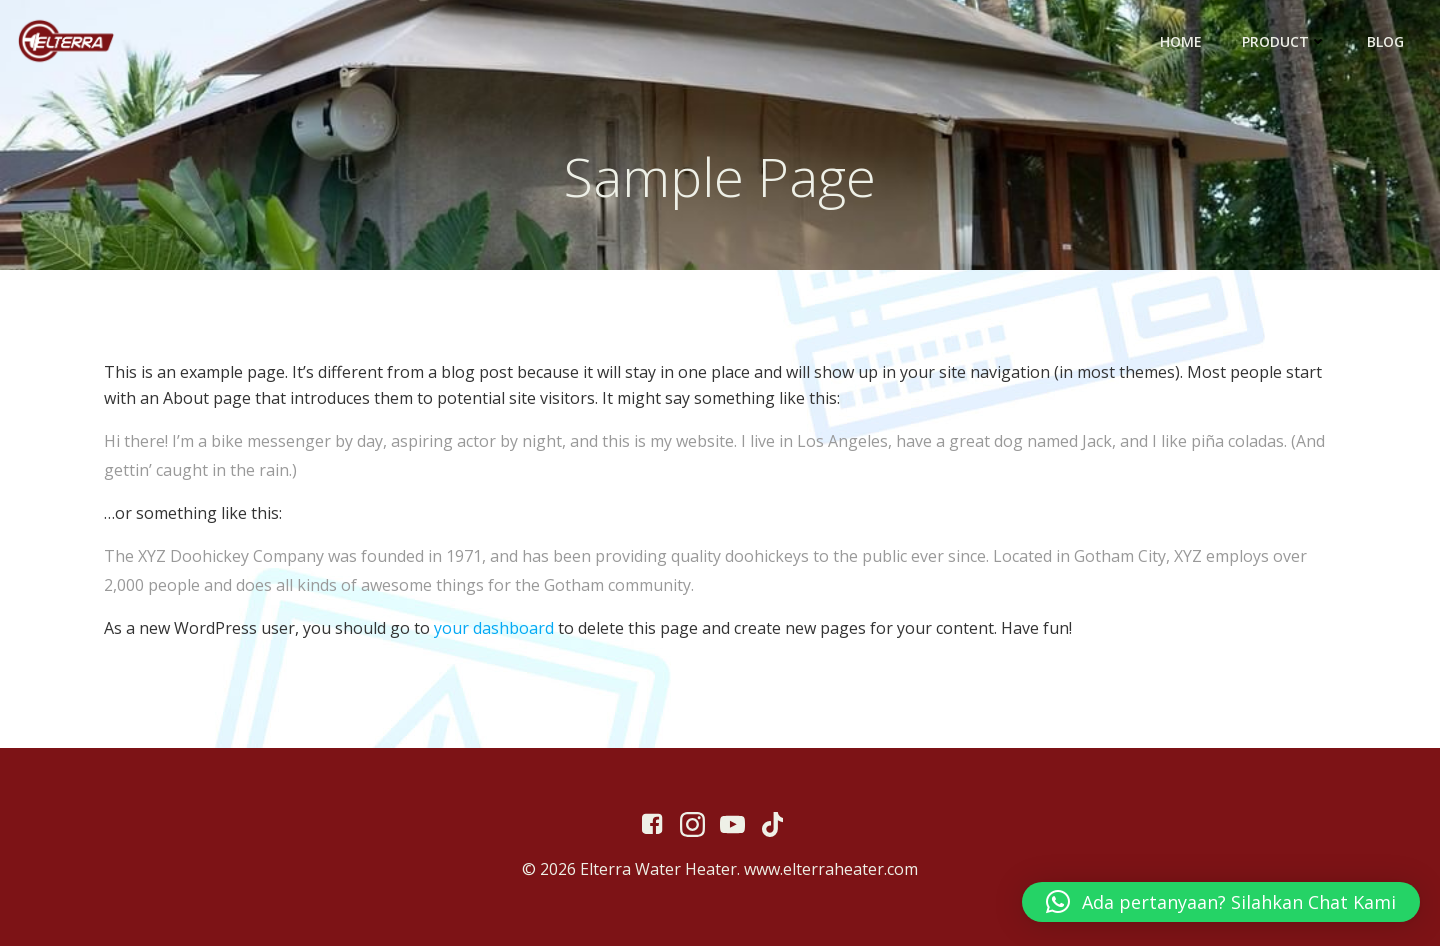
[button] (1221, 902)
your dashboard (494, 628)
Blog (1385, 41)
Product (1284, 41)
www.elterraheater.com (831, 869)
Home (1181, 41)
